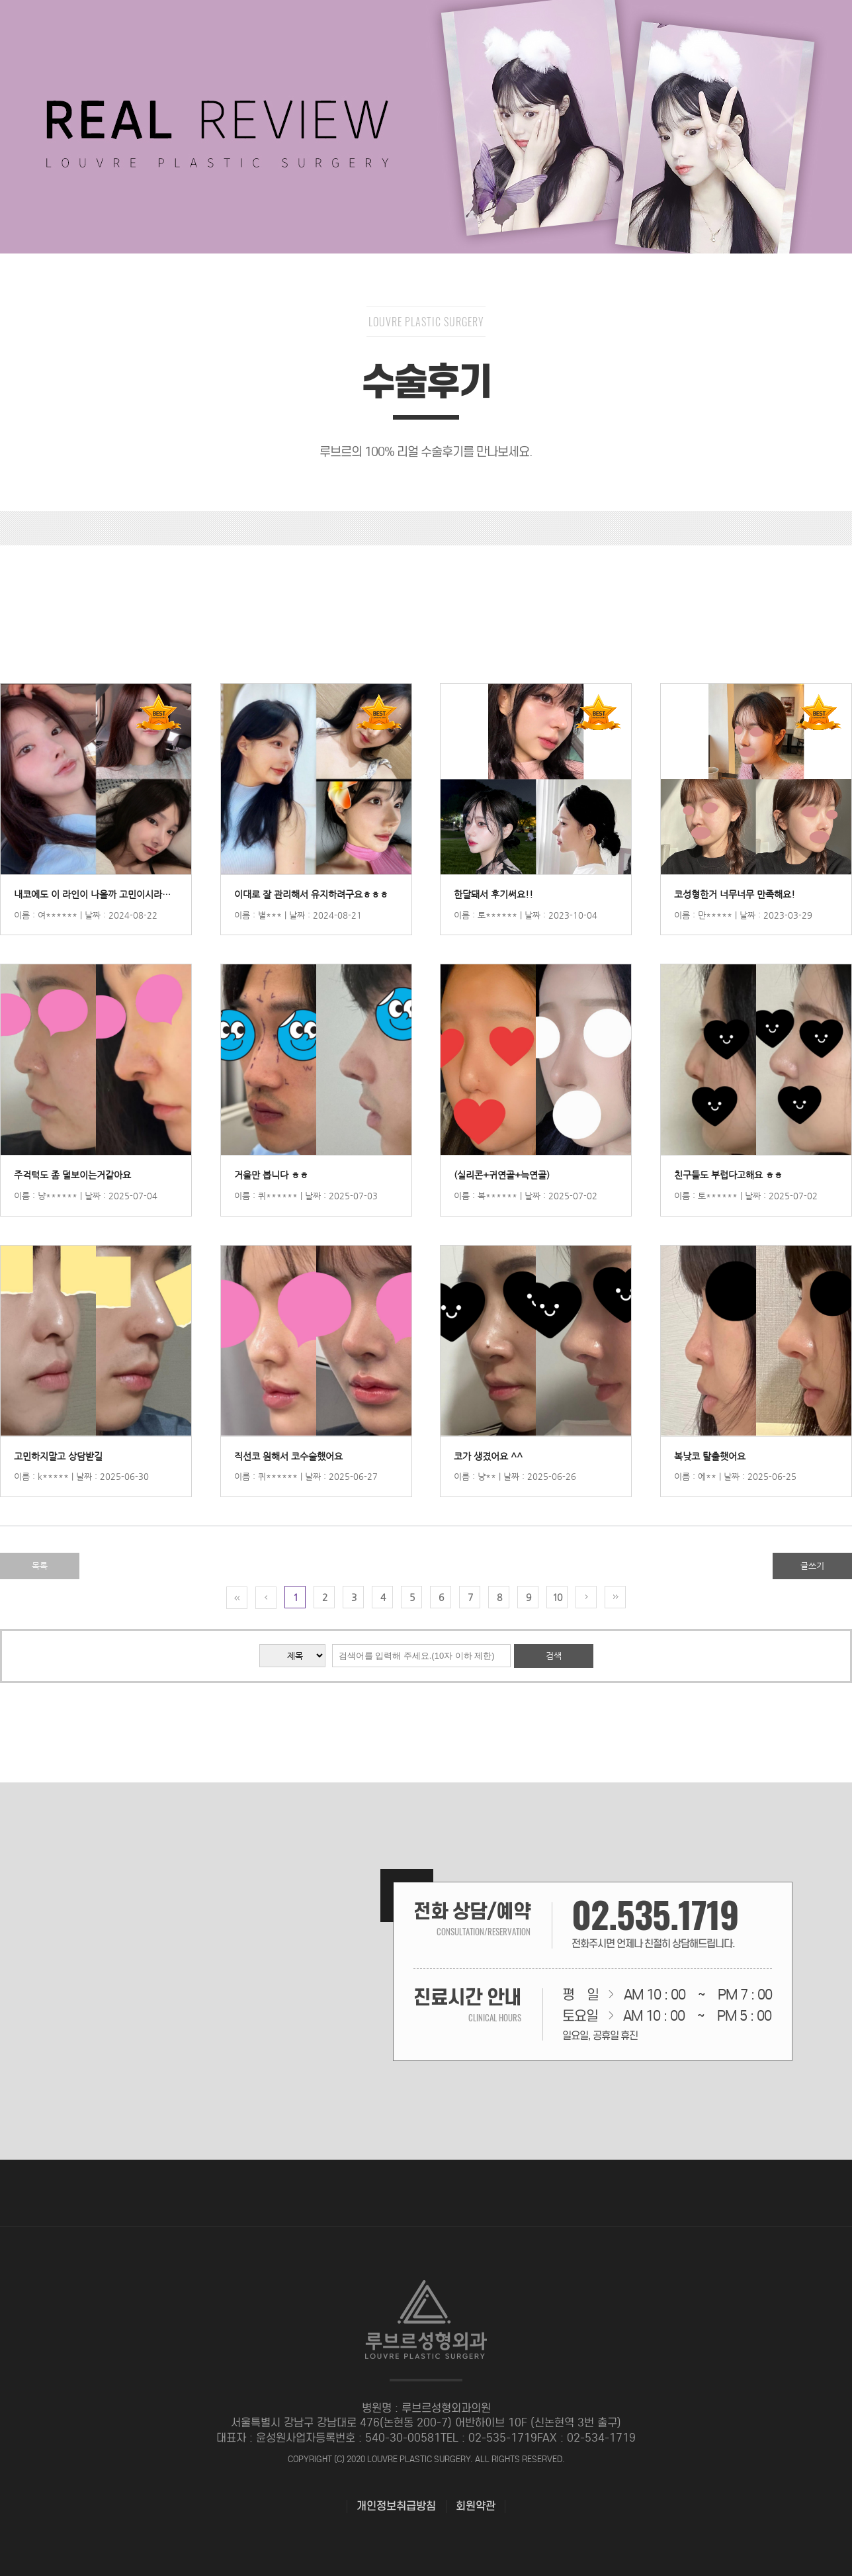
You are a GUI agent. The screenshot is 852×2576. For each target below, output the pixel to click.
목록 (40, 1566)
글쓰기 (812, 1566)
